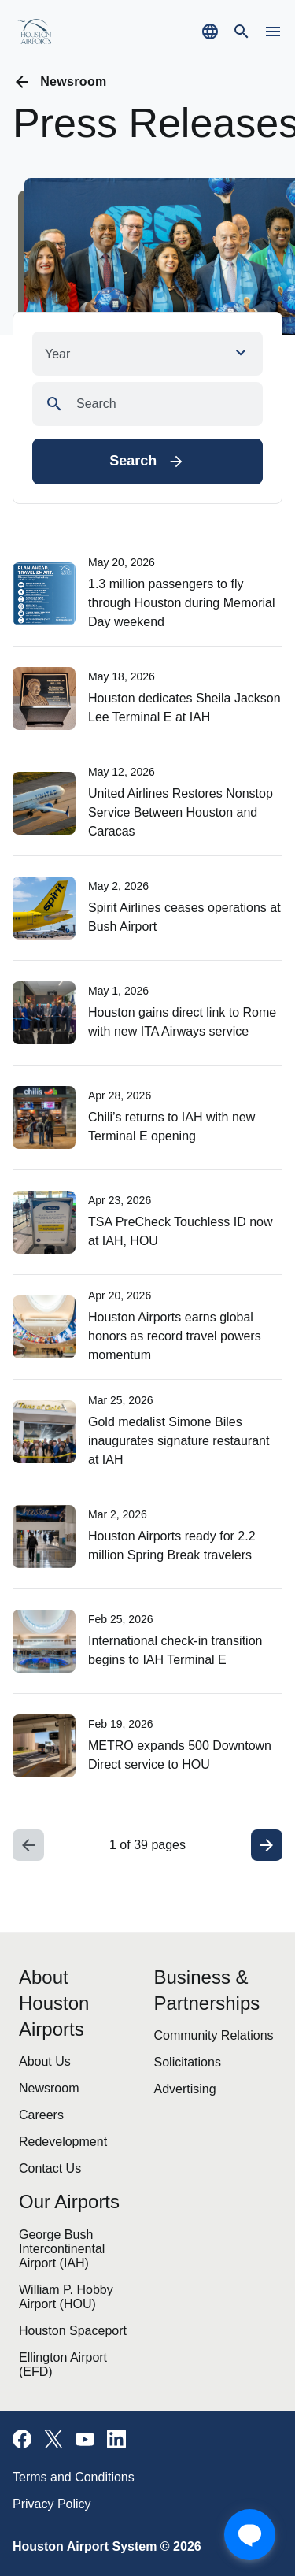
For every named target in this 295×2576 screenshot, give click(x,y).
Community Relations (214, 2035)
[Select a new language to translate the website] (210, 31)
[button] (147, 354)
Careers (41, 2115)
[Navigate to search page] (241, 31)
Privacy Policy (52, 2504)
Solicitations (187, 2062)
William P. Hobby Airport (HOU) (66, 2297)
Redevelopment (63, 2141)
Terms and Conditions (74, 2477)
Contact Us (50, 2168)
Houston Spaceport (73, 2330)
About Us (45, 2061)
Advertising (185, 2089)
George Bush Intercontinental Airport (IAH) (62, 2249)
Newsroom (49, 2088)
